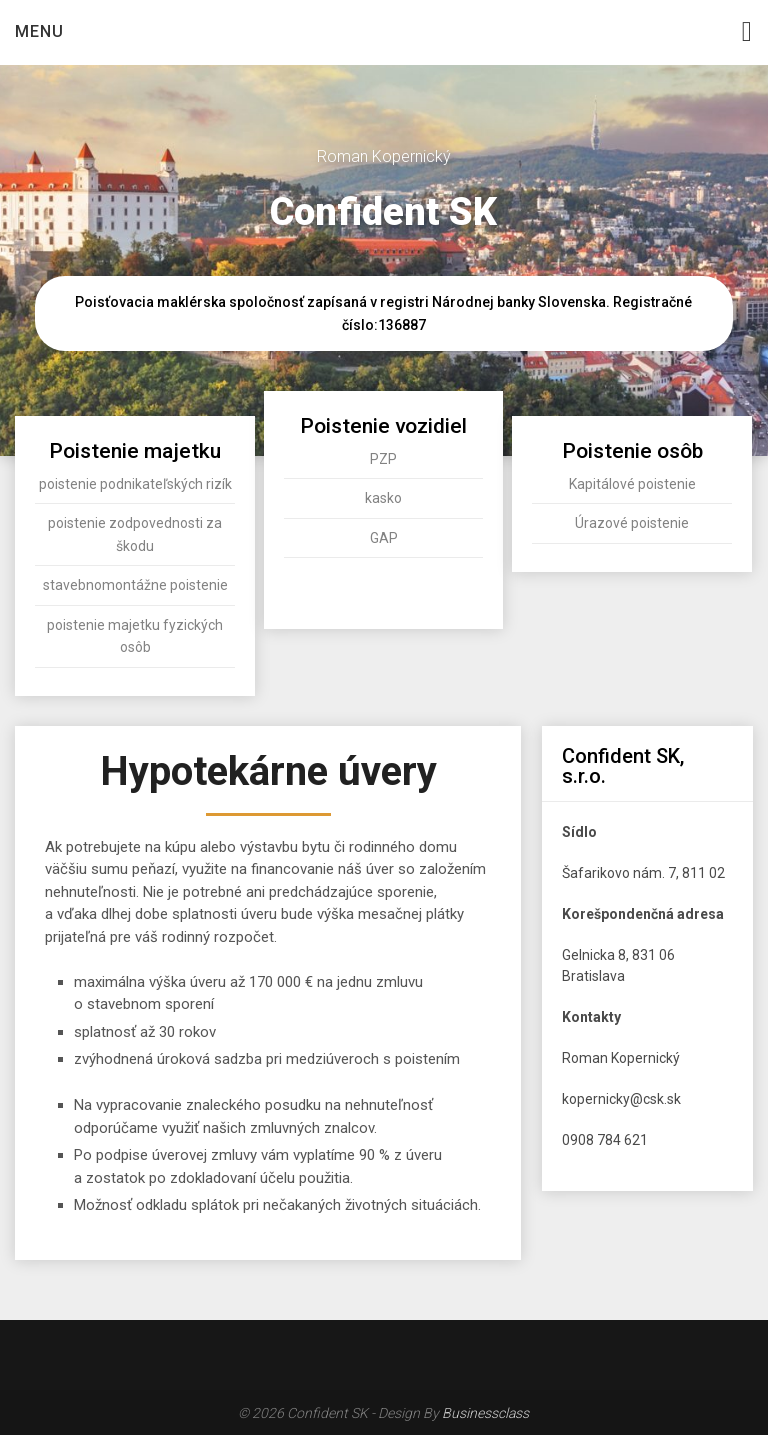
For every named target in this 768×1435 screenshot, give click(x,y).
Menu (39, 31)
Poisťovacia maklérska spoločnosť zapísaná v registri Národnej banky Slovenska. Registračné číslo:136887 (383, 313)
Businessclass (485, 1413)
